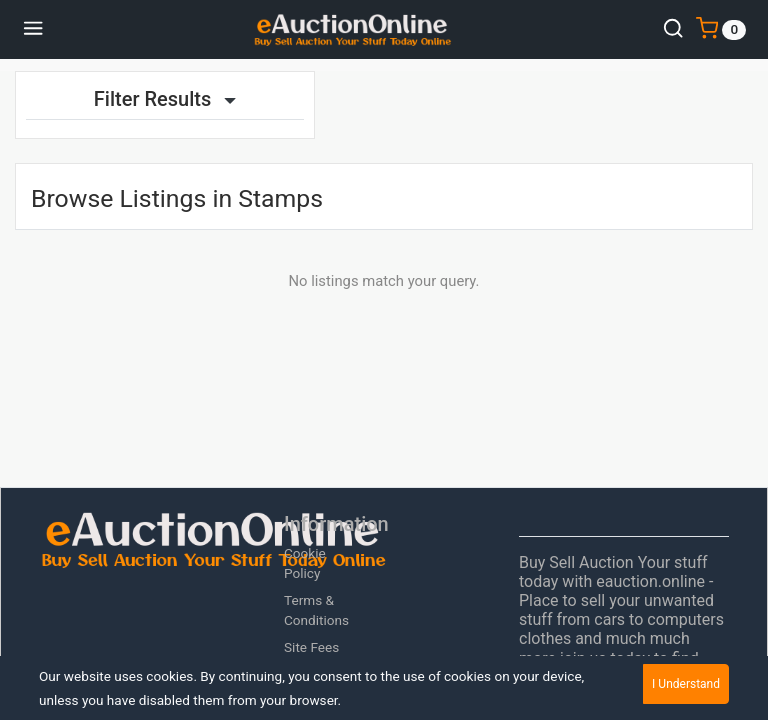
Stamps (280, 198)
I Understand (686, 684)
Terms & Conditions (316, 610)
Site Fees (311, 647)
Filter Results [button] (165, 99)
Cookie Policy (305, 563)
